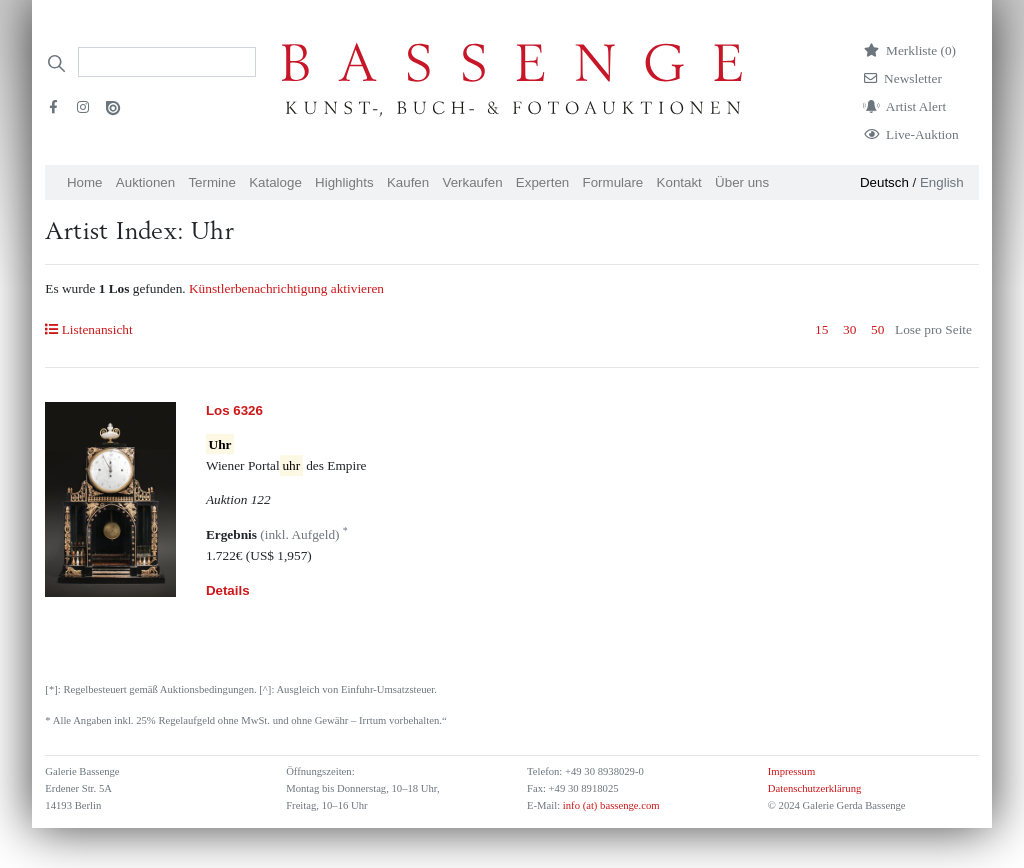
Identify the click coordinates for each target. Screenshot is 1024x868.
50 (877, 329)
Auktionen (145, 182)
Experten (542, 182)
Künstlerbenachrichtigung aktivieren (286, 288)
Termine (211, 182)
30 (849, 329)
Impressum (791, 771)
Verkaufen (473, 182)
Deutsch (884, 182)
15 (821, 329)
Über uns (742, 182)
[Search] (167, 62)
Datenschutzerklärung (815, 788)
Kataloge (275, 182)
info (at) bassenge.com (609, 805)
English (942, 182)
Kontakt (679, 182)
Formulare (613, 182)
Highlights (344, 182)
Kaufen (408, 182)
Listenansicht (88, 329)
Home (85, 182)
